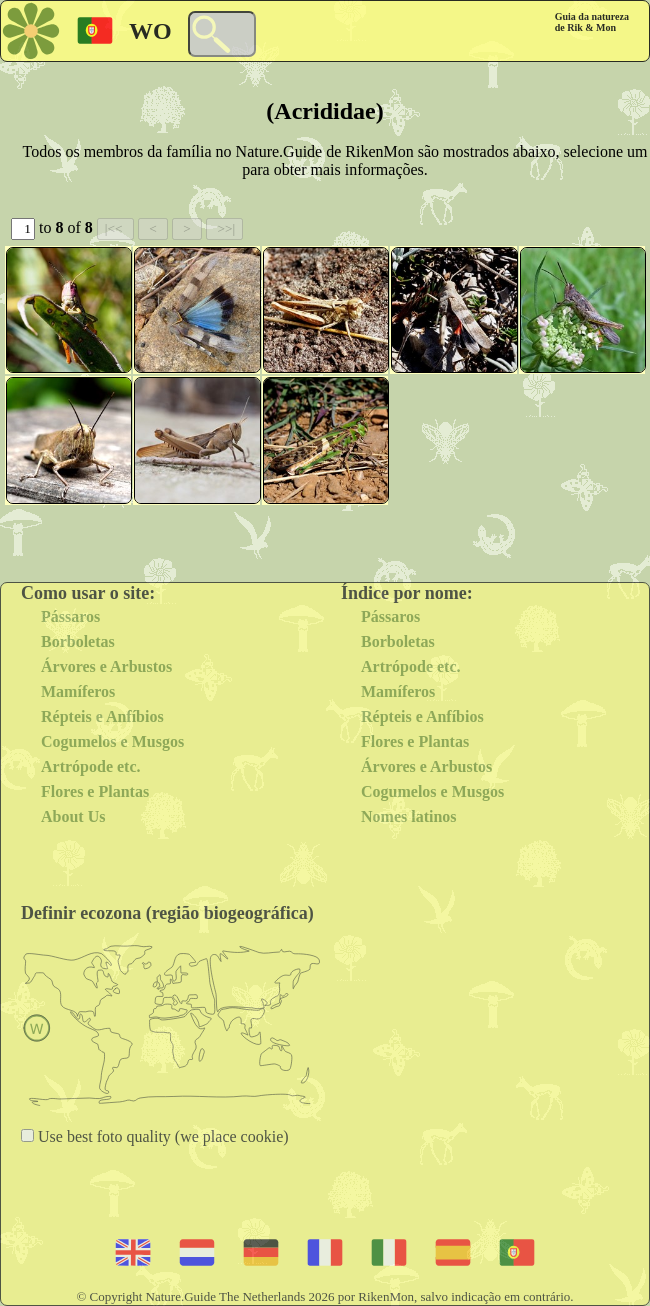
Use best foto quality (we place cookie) (161, 1136)
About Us (73, 816)
